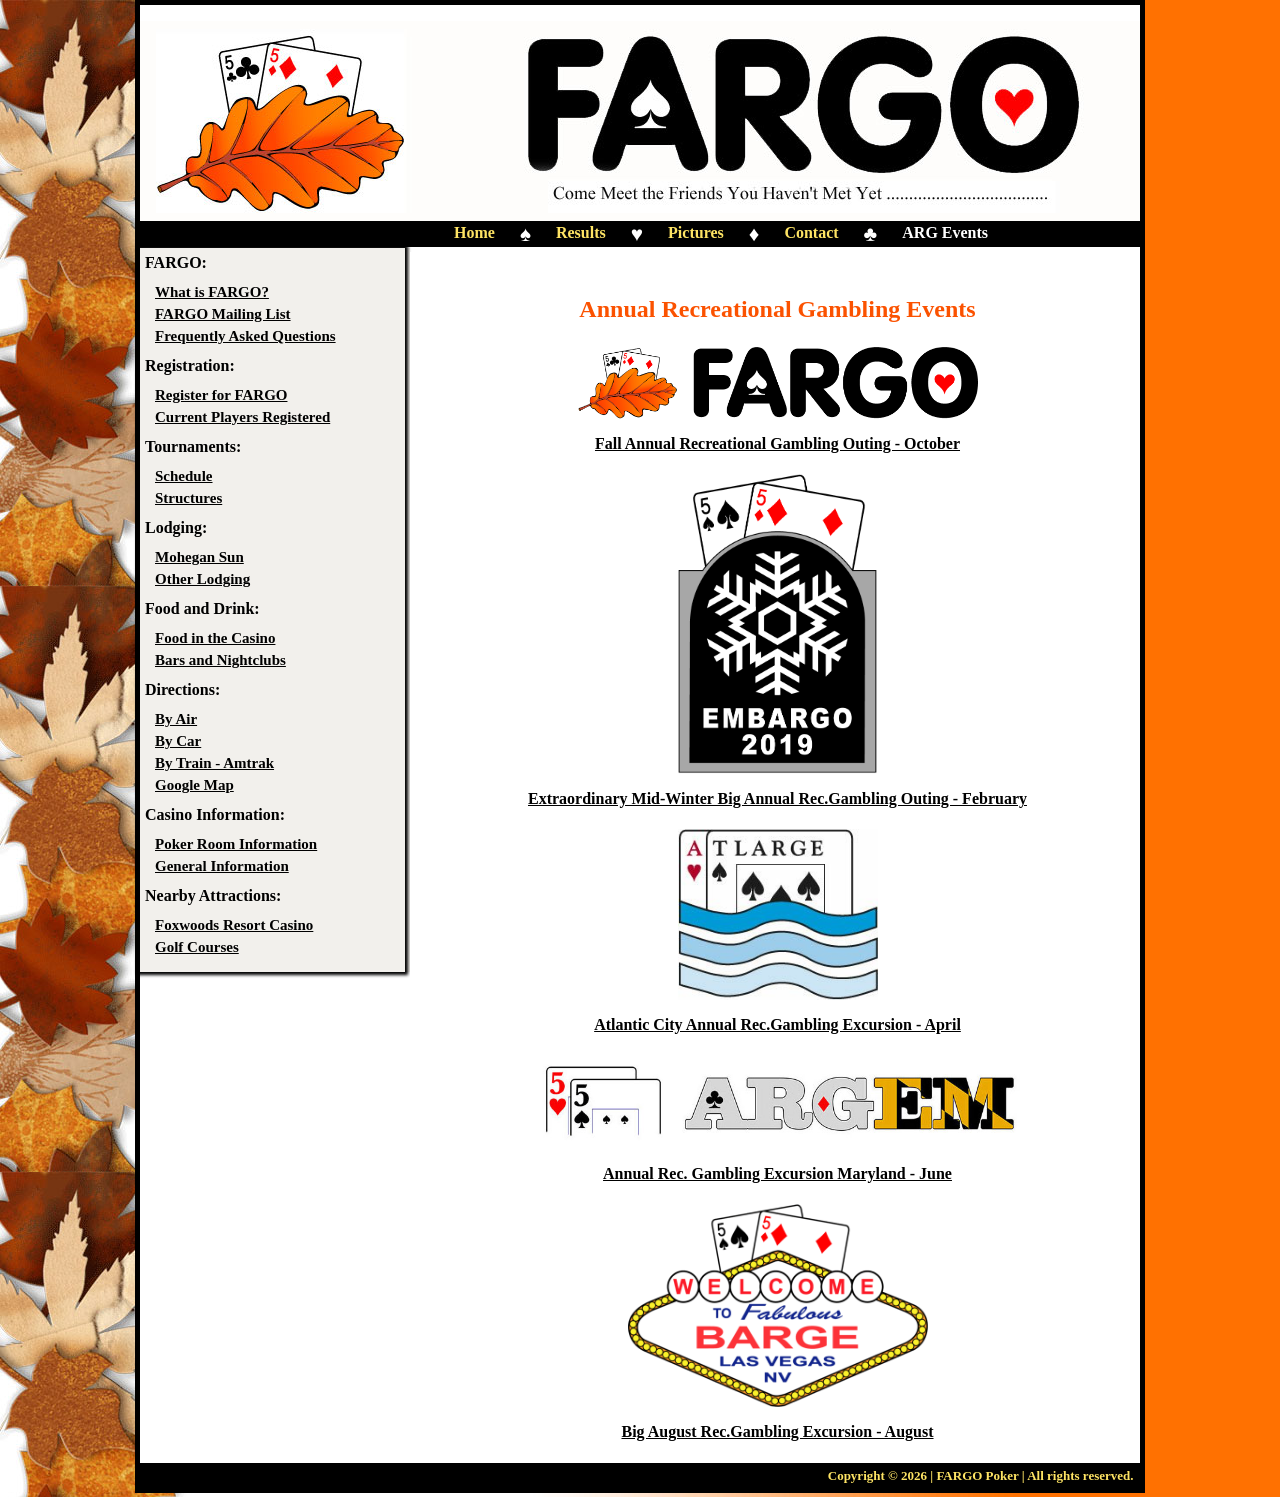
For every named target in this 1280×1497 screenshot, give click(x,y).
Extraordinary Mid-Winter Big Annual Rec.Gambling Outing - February (777, 798)
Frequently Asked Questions (245, 336)
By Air (176, 719)
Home (474, 232)
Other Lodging (202, 579)
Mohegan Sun (199, 557)
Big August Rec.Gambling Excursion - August (777, 1431)
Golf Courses (197, 947)
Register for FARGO (221, 395)
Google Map (194, 785)
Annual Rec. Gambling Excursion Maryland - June (777, 1173)
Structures (188, 498)
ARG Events (945, 232)
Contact (811, 232)
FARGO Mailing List (223, 314)
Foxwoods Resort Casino (234, 925)
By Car (178, 741)
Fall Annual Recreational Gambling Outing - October (777, 443)
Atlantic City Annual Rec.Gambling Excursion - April (777, 1024)
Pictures (696, 232)
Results (581, 232)
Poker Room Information (236, 844)
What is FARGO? (212, 292)
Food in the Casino (215, 638)
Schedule (184, 476)
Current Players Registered (242, 417)
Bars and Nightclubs (220, 660)
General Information (222, 866)
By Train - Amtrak (214, 763)
